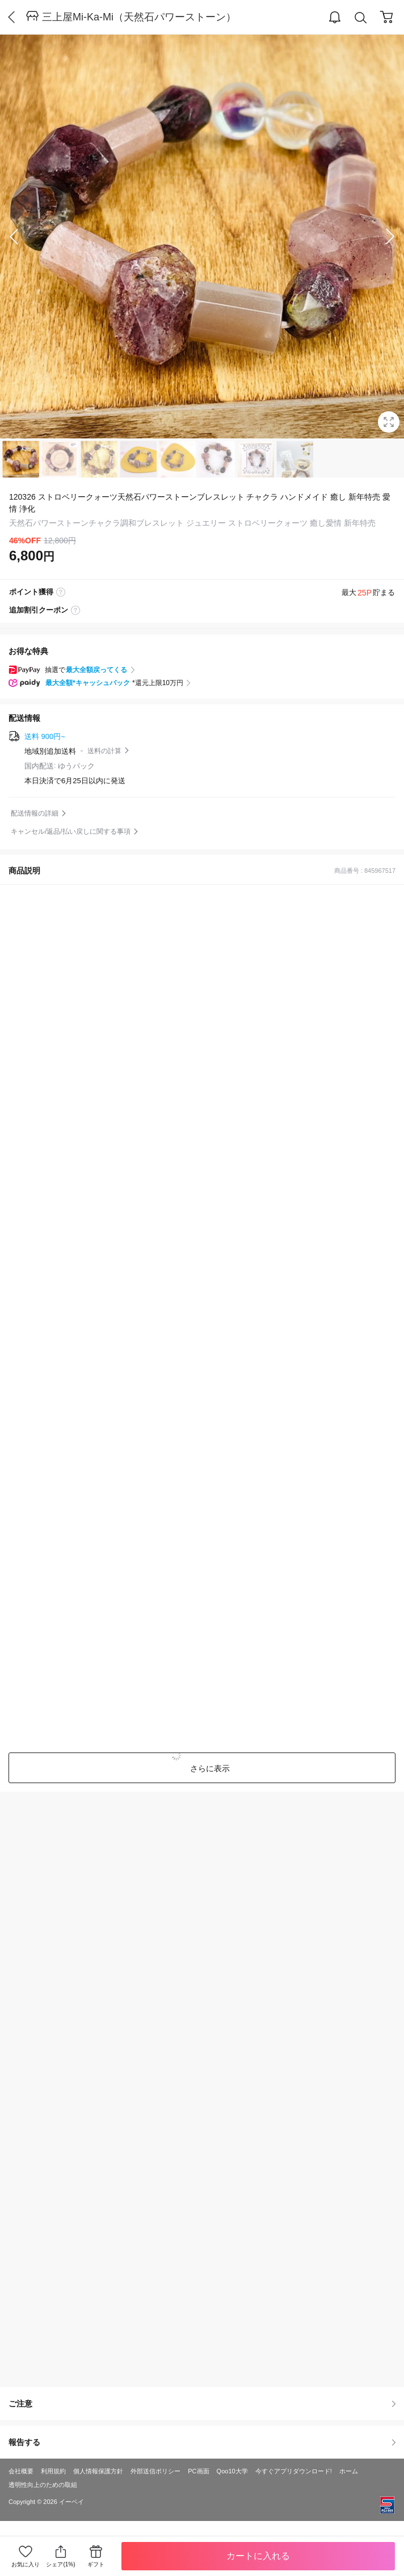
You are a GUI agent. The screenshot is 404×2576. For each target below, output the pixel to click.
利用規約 (53, 2471)
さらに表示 (209, 1768)
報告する (202, 2442)
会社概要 (21, 2471)
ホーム (348, 2471)
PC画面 (198, 2471)
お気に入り (25, 2564)
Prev (23, 236)
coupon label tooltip (75, 610)
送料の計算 (104, 751)
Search (361, 18)
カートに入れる (258, 2556)
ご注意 (202, 2403)
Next (381, 236)
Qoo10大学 (232, 2471)
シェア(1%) (60, 2555)
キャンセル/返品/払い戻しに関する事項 (71, 831)
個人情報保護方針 (98, 2471)
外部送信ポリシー (155, 2471)
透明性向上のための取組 (43, 2484)
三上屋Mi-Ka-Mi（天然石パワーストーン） (139, 17)
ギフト (95, 2564)
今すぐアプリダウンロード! (293, 2471)
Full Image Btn (388, 422)
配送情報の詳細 (34, 813)
